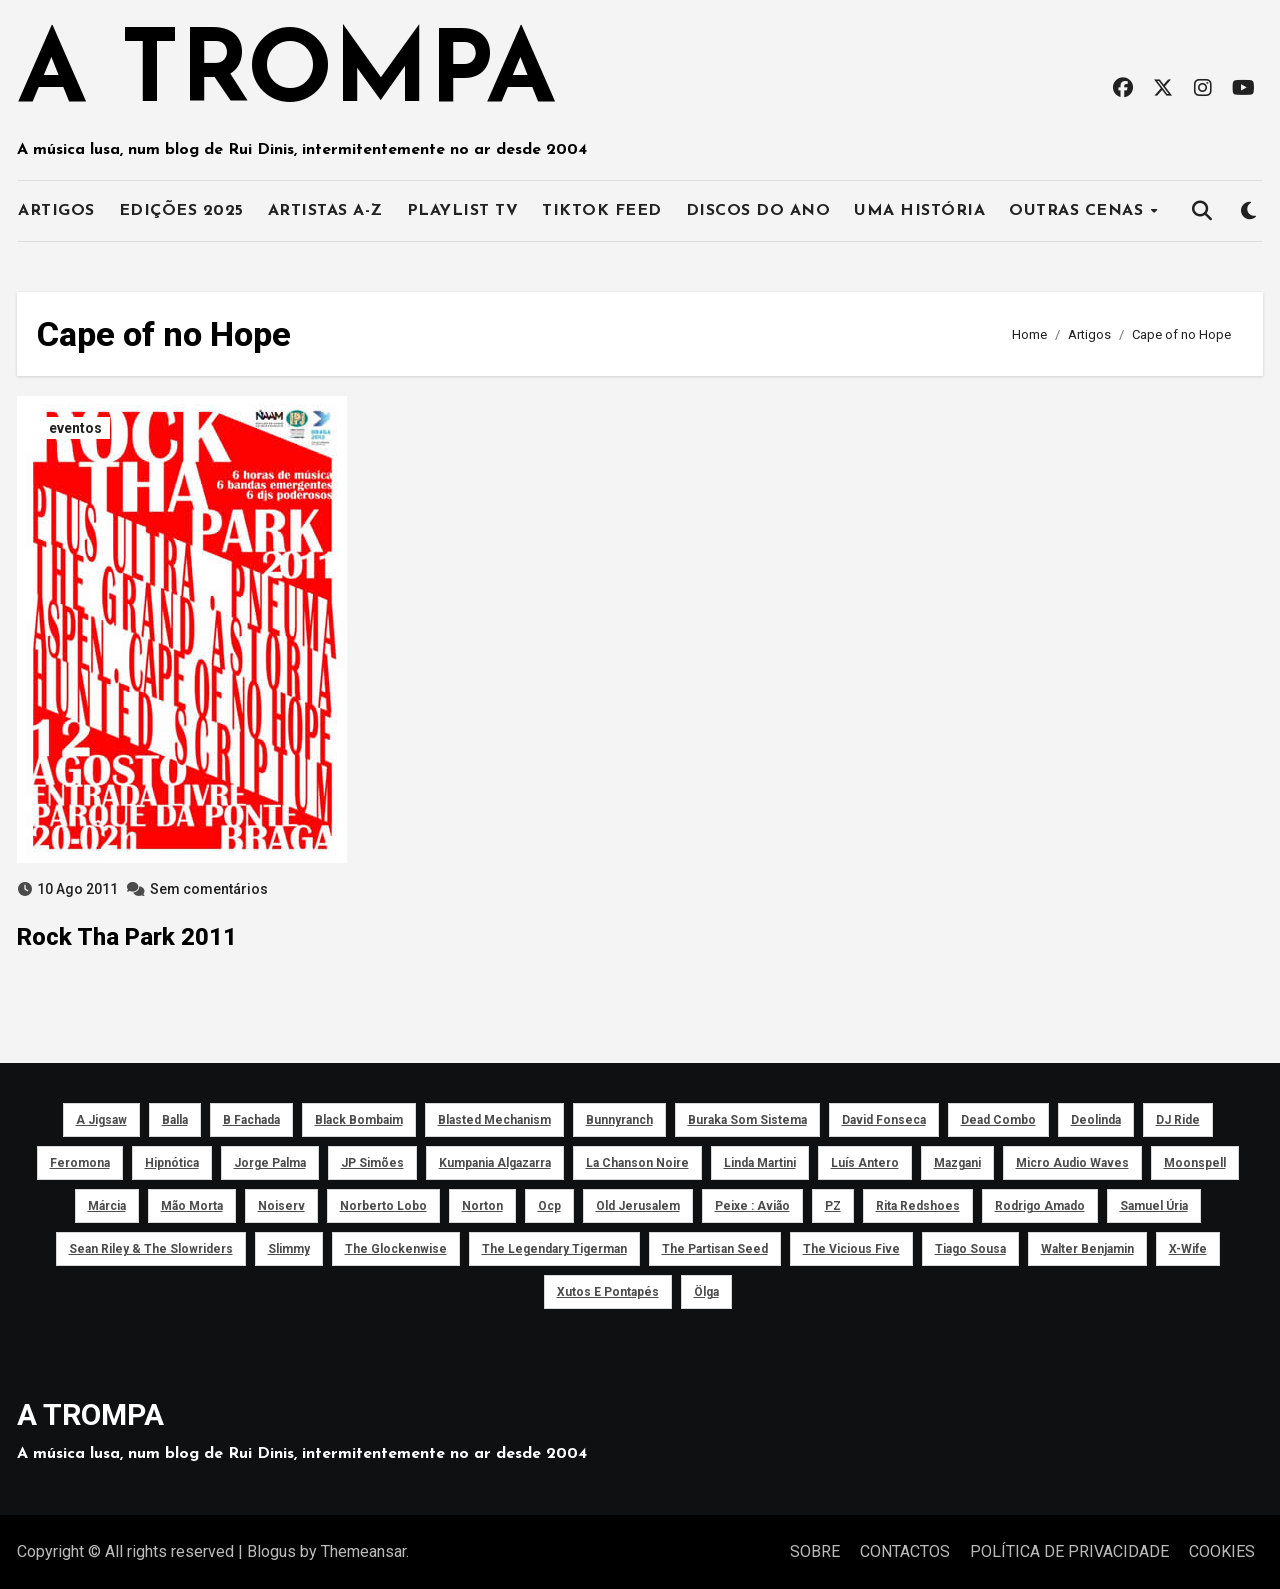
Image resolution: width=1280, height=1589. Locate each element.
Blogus (271, 1551)
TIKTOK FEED (602, 211)
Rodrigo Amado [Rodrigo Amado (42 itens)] (1040, 1206)
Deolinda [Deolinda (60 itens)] (1096, 1120)
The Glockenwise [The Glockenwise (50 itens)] (396, 1249)
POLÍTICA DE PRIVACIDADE (1069, 1551)
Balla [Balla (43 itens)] (175, 1120)
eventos (75, 428)
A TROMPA (286, 75)
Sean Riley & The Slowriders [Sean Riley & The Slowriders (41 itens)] (151, 1249)
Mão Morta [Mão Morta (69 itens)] (192, 1206)
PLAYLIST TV (463, 211)
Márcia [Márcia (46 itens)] (107, 1206)
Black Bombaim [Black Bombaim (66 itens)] (359, 1120)
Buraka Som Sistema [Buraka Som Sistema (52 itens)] (747, 1120)
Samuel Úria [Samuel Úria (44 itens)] (1154, 1206)
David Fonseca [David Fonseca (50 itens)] (884, 1120)
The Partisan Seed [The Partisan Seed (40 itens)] (715, 1249)
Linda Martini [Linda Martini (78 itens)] (760, 1163)
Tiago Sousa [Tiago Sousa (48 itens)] (970, 1249)
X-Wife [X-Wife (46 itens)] (1188, 1249)
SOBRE (815, 1551)
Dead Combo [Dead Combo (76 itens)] (998, 1120)
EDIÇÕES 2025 (181, 211)
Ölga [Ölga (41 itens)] (706, 1292)
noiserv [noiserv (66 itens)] (281, 1206)
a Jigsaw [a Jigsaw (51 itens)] (101, 1120)
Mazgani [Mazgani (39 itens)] (957, 1163)
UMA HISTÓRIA (919, 211)
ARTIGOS (56, 211)
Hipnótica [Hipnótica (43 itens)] (172, 1163)
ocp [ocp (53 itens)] (549, 1206)
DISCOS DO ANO (758, 211)
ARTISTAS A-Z (325, 211)
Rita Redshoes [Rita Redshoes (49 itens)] (918, 1206)
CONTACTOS (905, 1551)
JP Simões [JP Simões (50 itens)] (372, 1163)
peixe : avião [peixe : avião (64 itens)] (752, 1206)
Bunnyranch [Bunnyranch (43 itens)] (619, 1120)
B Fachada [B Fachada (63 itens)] (251, 1120)
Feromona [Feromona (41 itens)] (80, 1163)
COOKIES (1222, 1551)
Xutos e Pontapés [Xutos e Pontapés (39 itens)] (608, 1292)
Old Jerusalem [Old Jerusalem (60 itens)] (638, 1206)
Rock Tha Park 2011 (127, 937)
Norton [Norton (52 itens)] (482, 1206)
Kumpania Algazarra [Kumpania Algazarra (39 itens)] (495, 1163)
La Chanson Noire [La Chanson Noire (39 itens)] (637, 1163)
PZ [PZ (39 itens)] (833, 1206)
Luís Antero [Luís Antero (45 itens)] (865, 1163)
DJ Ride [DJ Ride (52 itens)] (1178, 1120)
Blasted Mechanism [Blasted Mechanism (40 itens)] (494, 1120)
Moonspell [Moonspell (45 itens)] (1195, 1163)
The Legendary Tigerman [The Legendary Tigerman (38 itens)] (554, 1249)
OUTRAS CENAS (1079, 211)
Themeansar (363, 1551)
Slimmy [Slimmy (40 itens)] (289, 1249)
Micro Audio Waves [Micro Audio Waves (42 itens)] (1072, 1163)
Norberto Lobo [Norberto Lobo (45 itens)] (383, 1206)
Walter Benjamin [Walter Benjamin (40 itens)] (1087, 1249)
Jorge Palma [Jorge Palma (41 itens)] (270, 1163)
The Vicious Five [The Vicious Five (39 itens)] (851, 1249)
